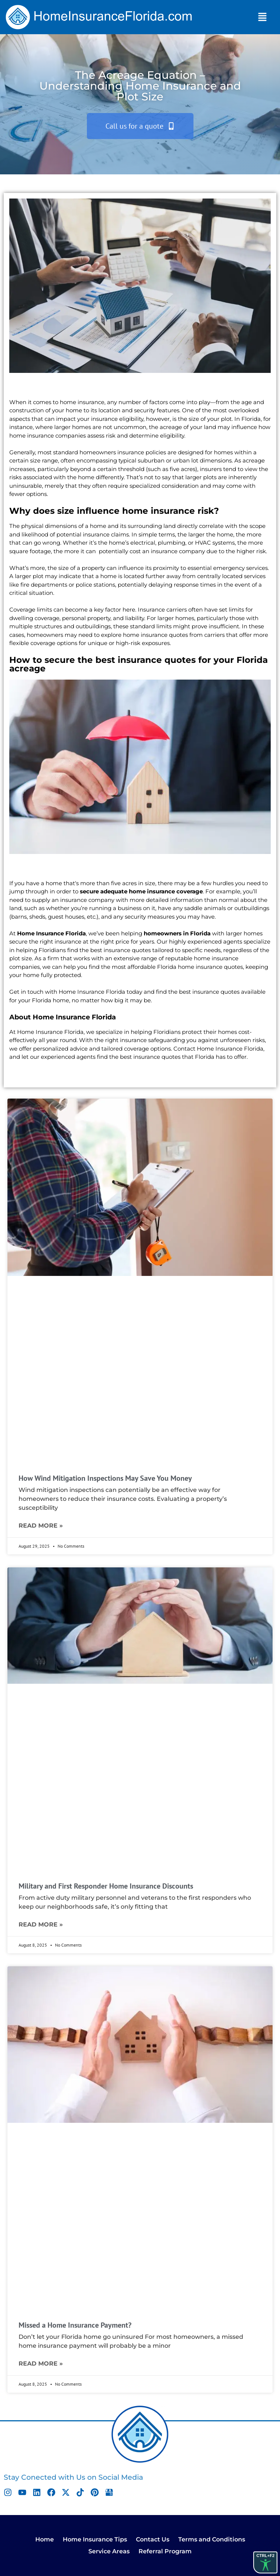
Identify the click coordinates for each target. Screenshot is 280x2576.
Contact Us (152, 2539)
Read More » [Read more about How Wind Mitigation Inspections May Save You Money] (41, 1525)
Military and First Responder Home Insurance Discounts (106, 1886)
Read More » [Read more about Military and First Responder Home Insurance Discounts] (41, 1924)
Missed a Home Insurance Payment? (75, 2325)
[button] (262, 17)
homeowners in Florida (177, 933)
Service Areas (109, 2551)
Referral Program (165, 2551)
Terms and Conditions (211, 2539)
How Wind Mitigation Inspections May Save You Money (105, 1478)
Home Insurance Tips (95, 2539)
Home (44, 2539)
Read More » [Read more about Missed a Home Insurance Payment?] (41, 2363)
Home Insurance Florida (51, 933)
